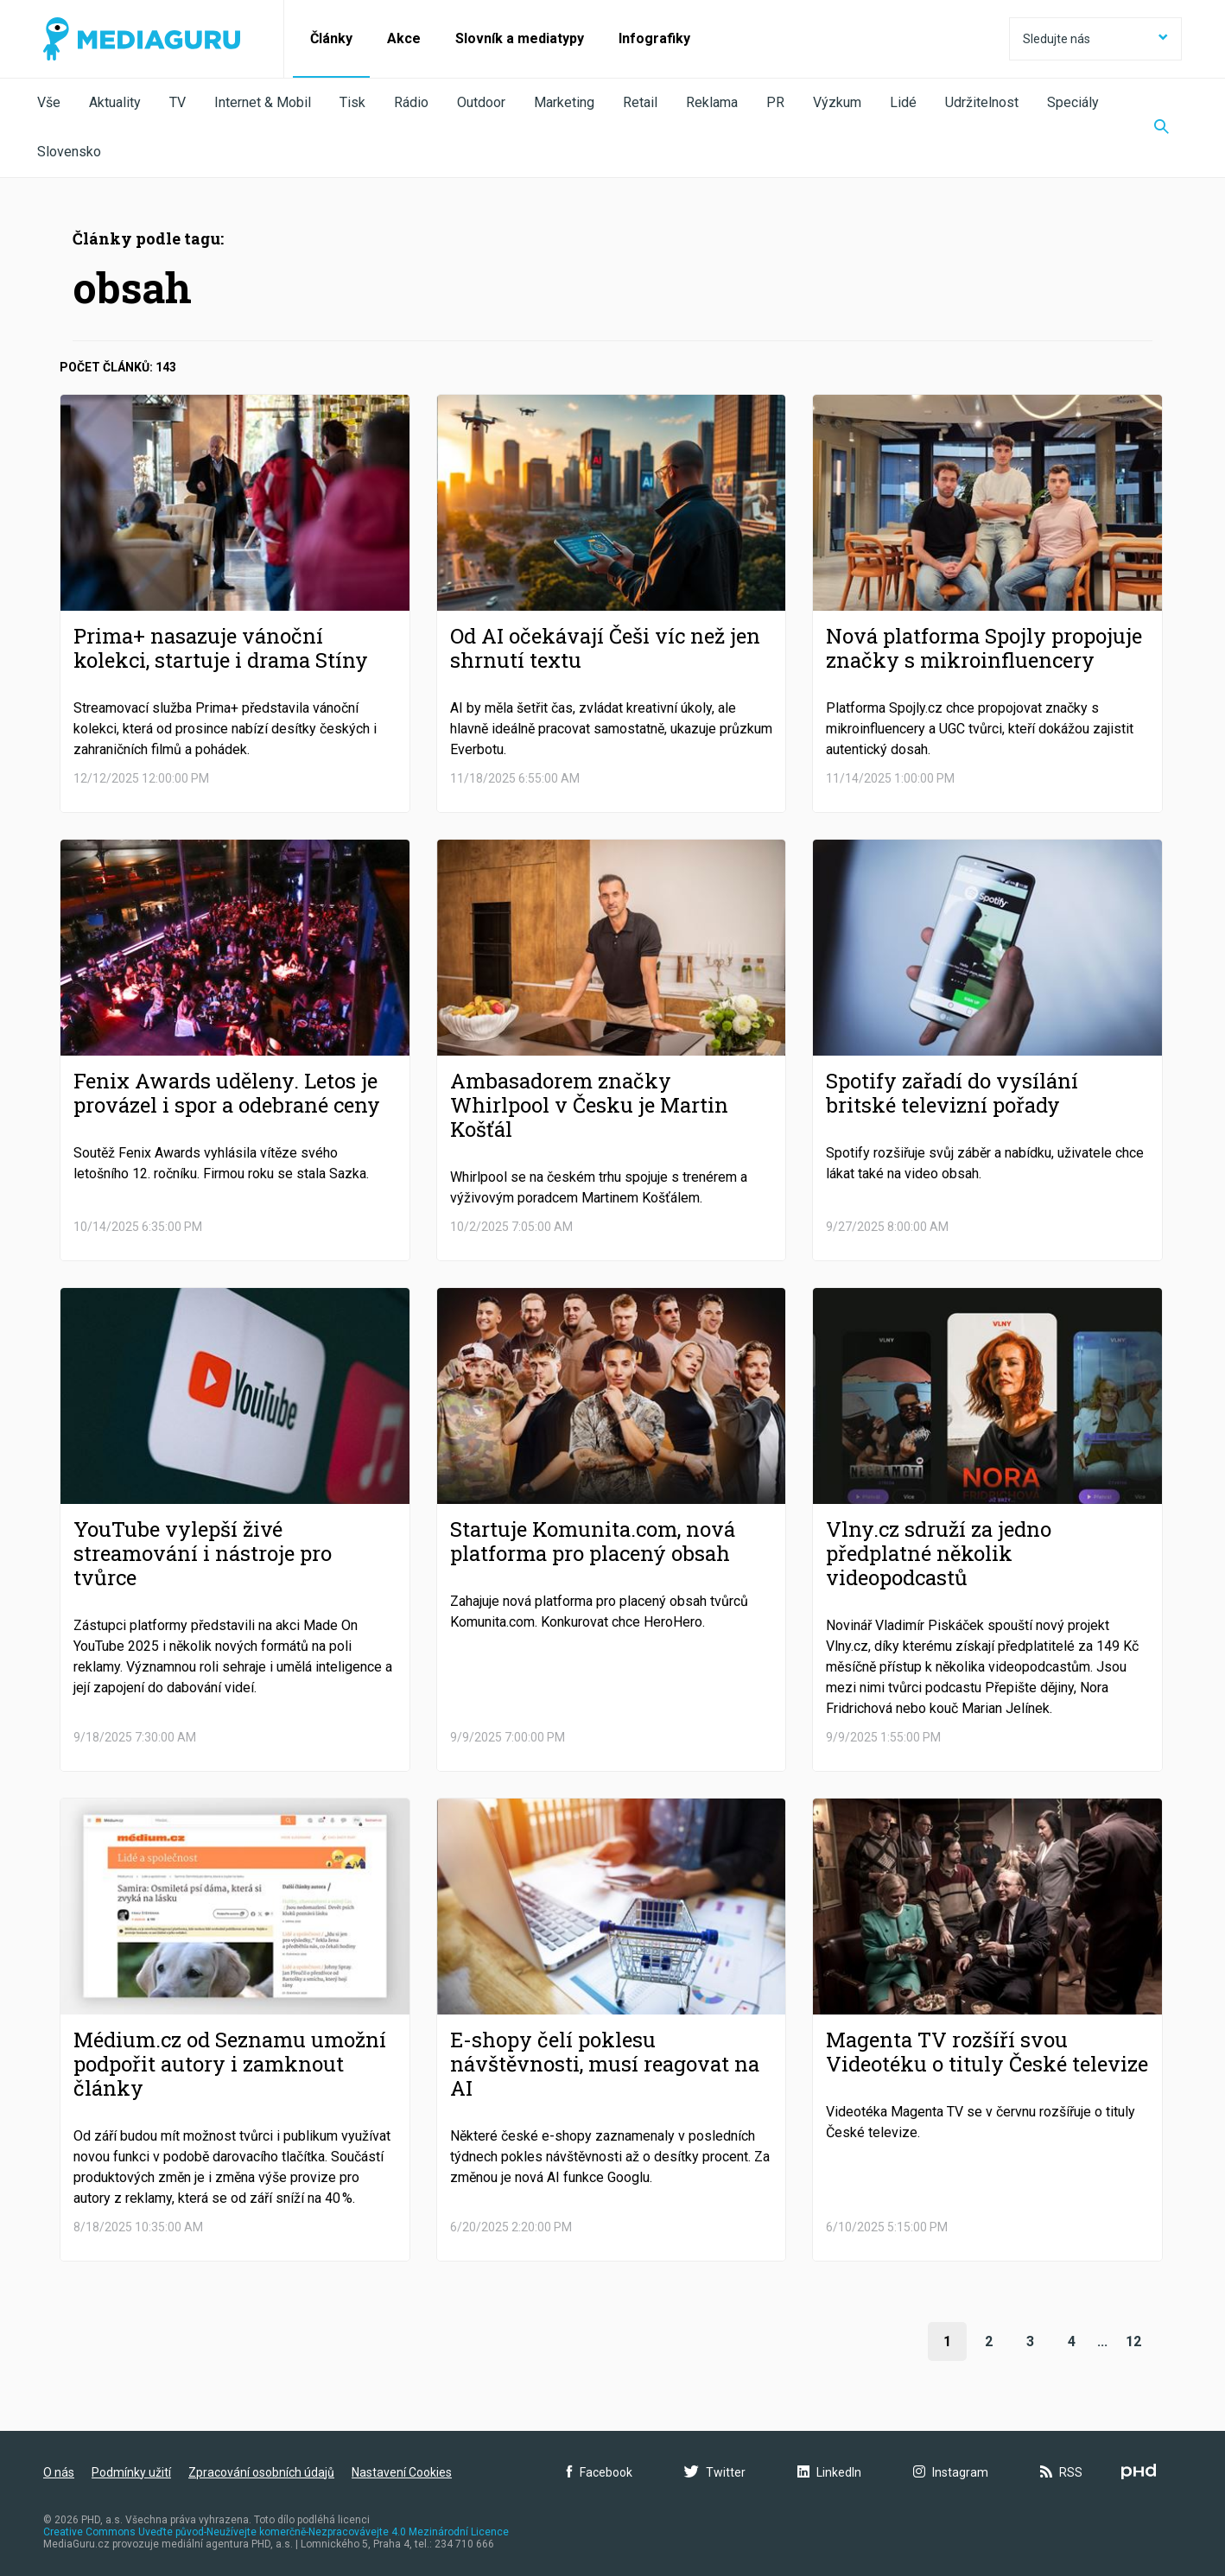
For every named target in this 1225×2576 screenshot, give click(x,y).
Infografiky (654, 38)
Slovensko (69, 151)
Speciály (1073, 102)
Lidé (903, 102)
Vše (48, 102)
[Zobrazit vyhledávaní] (1161, 128)
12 (1133, 2341)
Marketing (564, 102)
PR (775, 102)
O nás (58, 2472)
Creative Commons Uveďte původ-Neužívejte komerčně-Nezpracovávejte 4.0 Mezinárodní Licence (276, 2532)
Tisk (352, 102)
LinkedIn (829, 2472)
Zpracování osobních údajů (261, 2472)
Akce (404, 38)
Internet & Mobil (262, 102)
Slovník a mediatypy (519, 38)
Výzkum (837, 102)
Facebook (599, 2472)
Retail (640, 102)
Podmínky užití (131, 2472)
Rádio (411, 102)
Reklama (712, 102)
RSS (1061, 2472)
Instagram (950, 2472)
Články (331, 38)
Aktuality (115, 102)
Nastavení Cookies (402, 2472)
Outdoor (481, 102)
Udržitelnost (982, 102)
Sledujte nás (1095, 39)
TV (177, 102)
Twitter (715, 2472)
